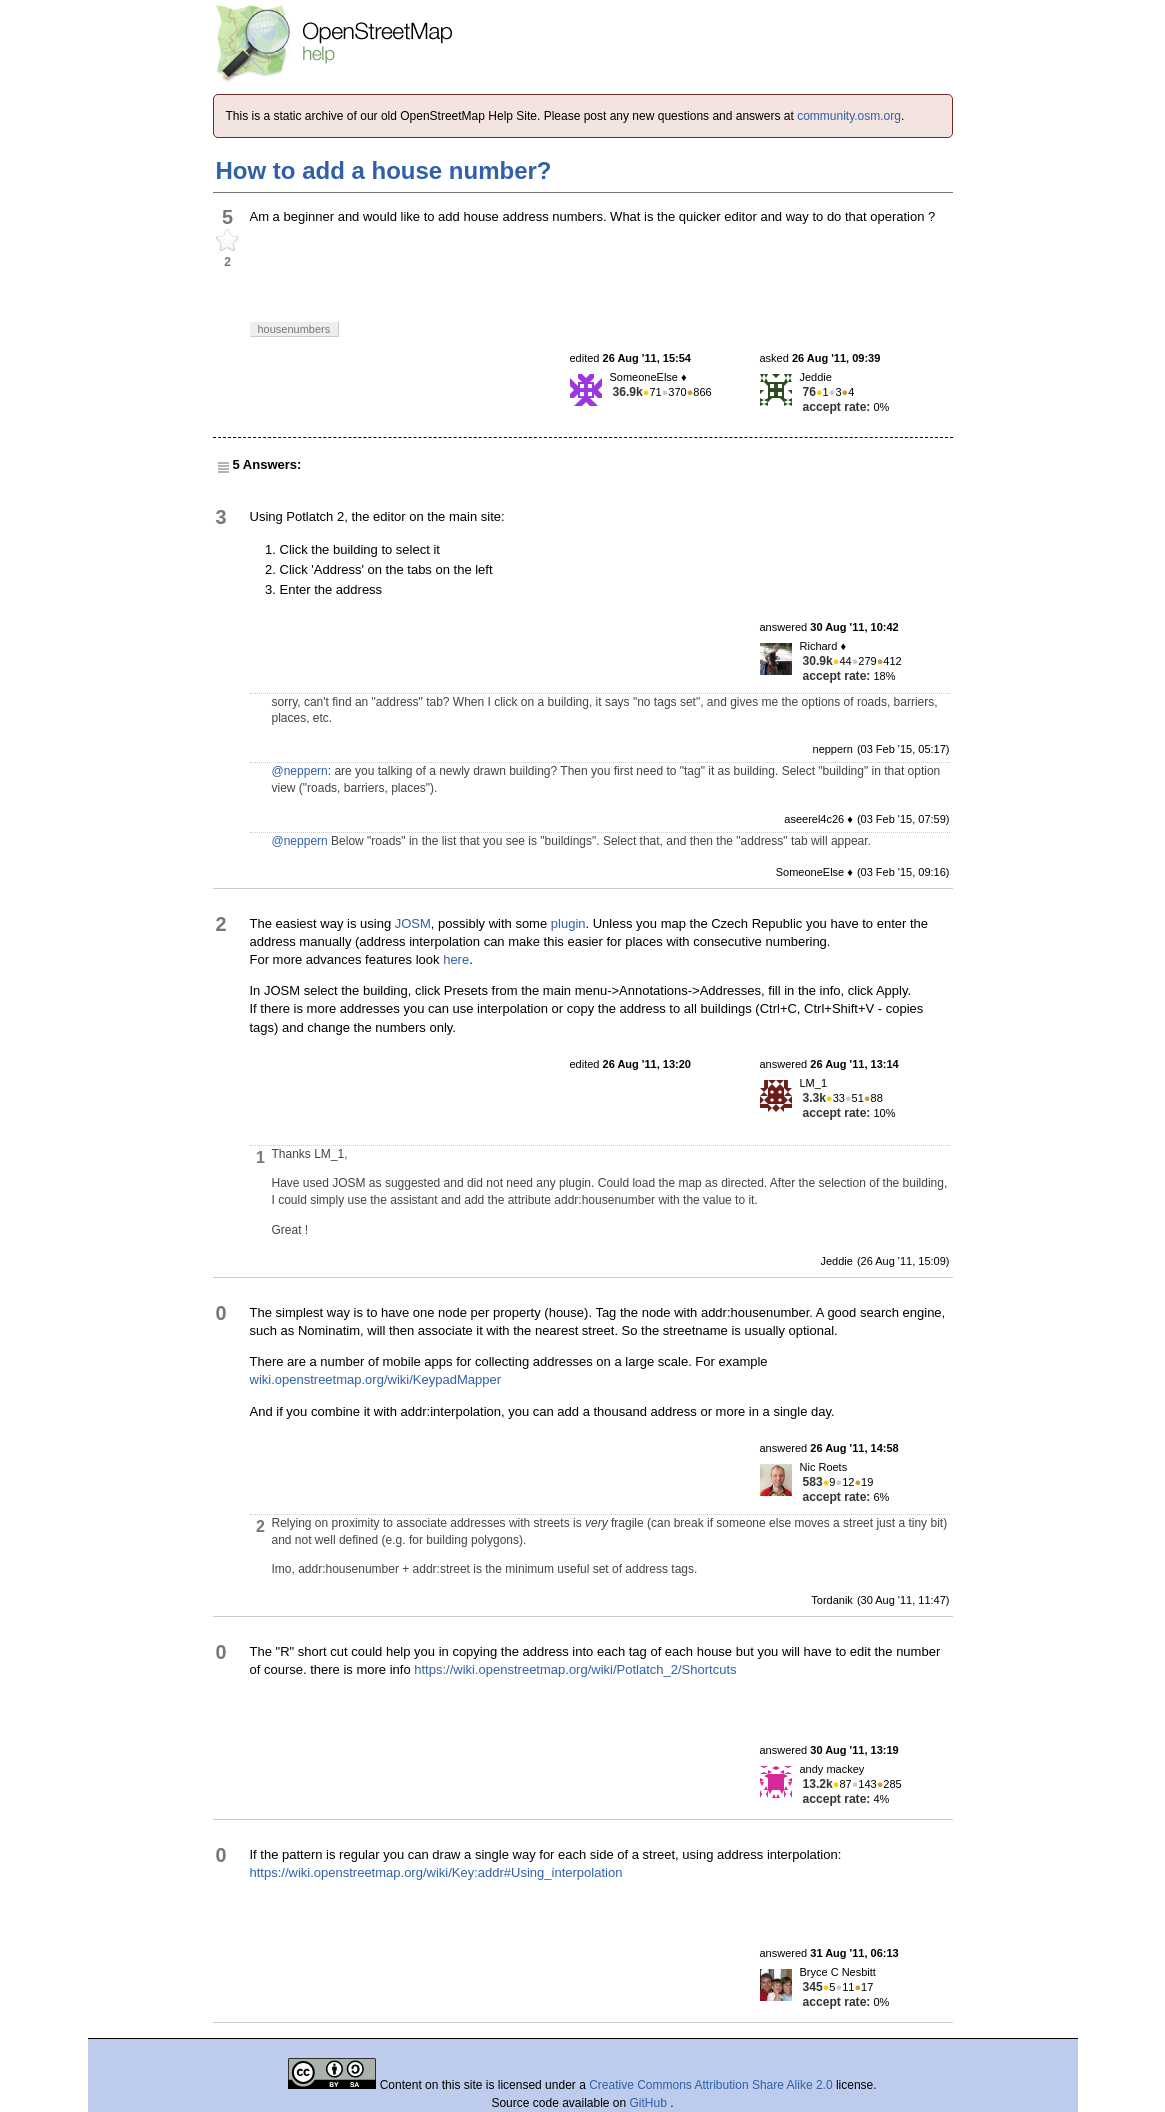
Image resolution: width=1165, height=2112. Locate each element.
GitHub (650, 2103)
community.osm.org (849, 116)
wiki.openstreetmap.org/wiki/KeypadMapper (375, 1379)
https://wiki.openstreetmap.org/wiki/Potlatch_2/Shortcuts (575, 1669)
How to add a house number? (384, 170)
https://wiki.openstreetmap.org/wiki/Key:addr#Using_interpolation (436, 1872)
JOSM (413, 923)
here (456, 959)
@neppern (300, 771)
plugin (568, 923)
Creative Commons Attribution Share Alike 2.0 (710, 2085)
